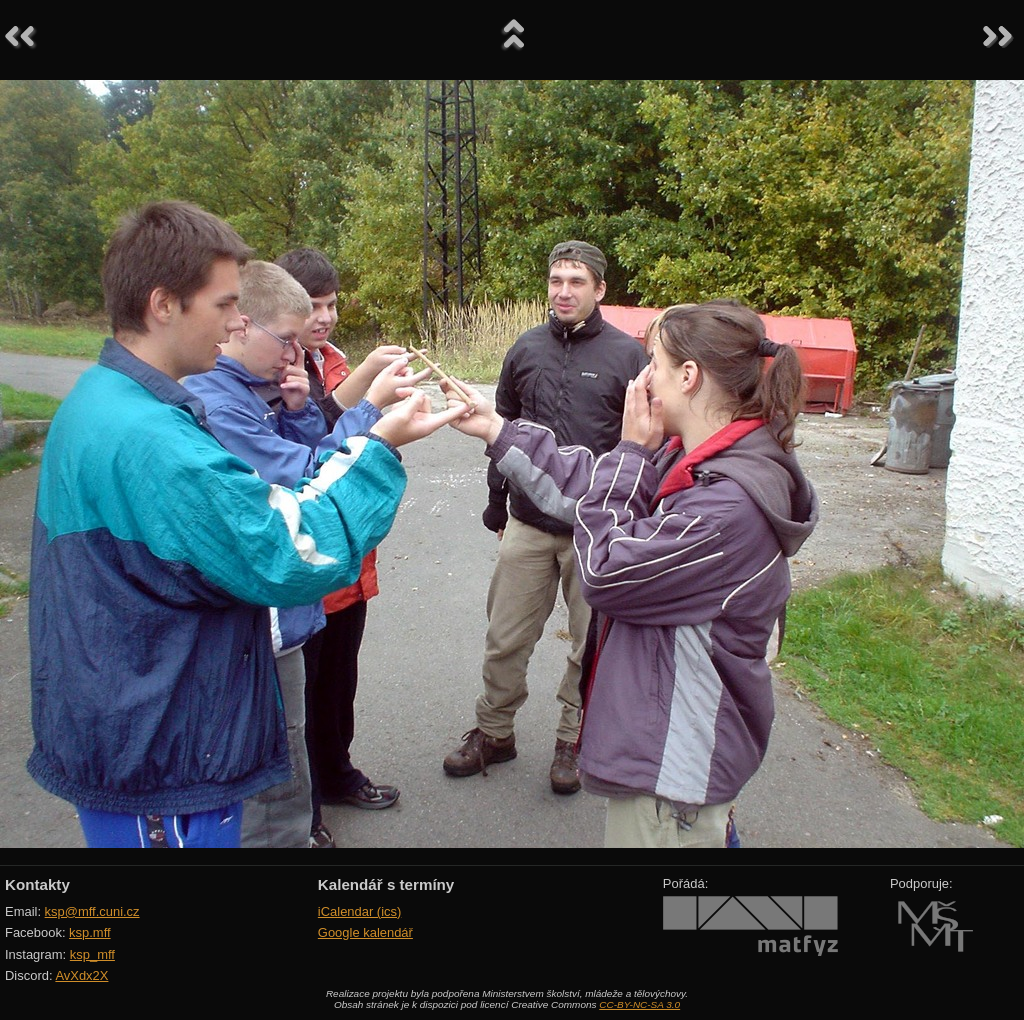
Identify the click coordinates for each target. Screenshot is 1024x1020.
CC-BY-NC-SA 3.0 (639, 1004)
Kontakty (37, 884)
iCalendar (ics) (360, 911)
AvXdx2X (81, 975)
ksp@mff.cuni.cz (92, 911)
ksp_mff (92, 954)
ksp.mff (90, 932)
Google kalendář (365, 932)
